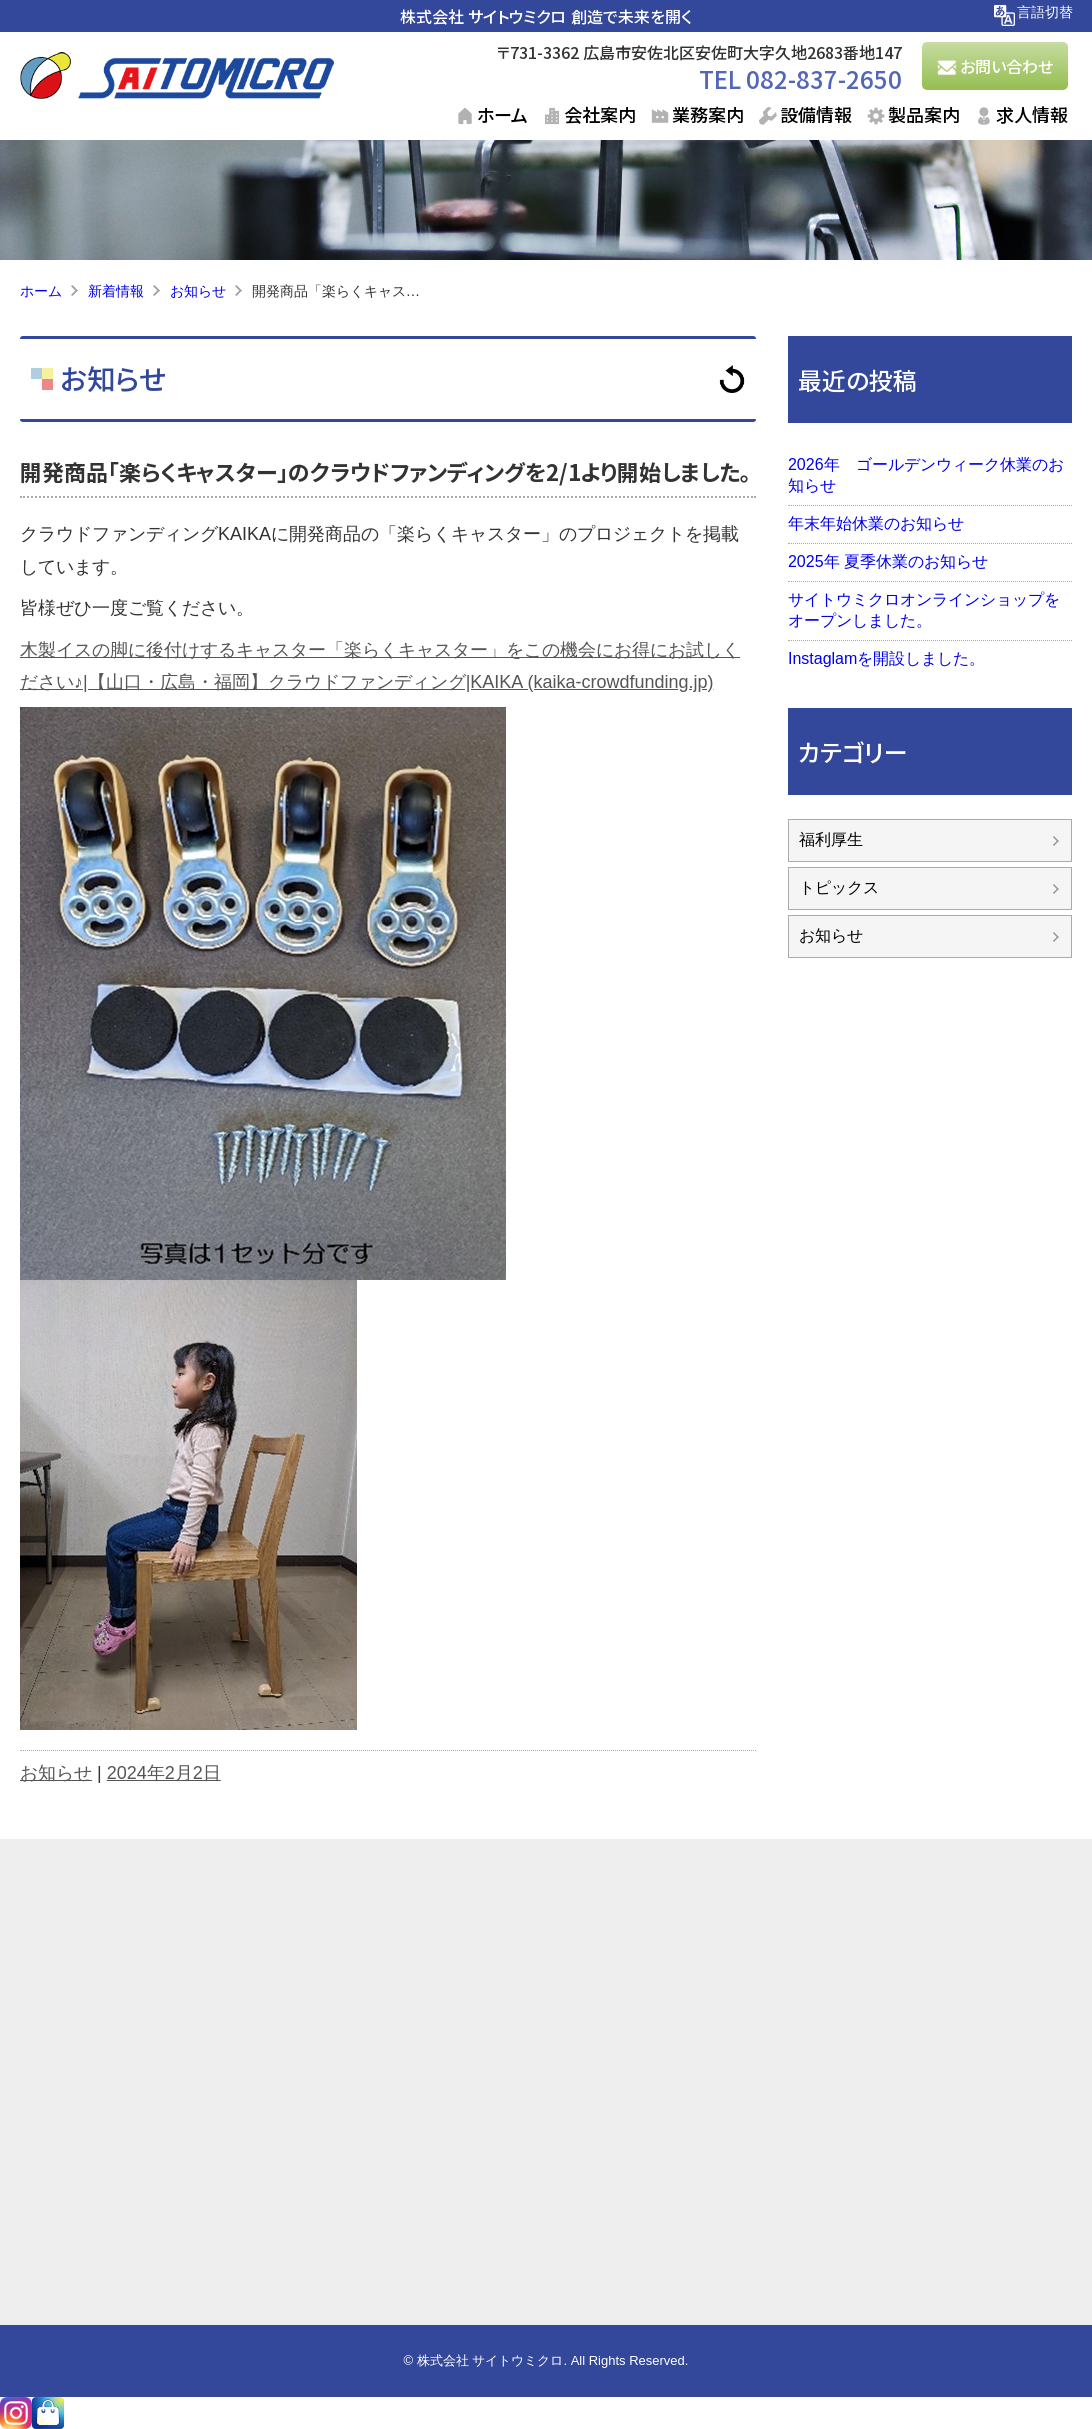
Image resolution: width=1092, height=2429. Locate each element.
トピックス (839, 887)
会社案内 (600, 114)
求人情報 (1032, 114)
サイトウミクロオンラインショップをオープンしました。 (924, 610)
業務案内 (708, 114)
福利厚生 (831, 839)
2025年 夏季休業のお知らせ (888, 561)
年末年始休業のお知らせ (876, 523)
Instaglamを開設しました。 (886, 658)
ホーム (502, 114)
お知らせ (110, 378)
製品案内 (924, 114)
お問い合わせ (1006, 66)
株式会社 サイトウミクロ (483, 16)
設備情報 (816, 114)
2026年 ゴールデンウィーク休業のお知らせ (926, 475)
